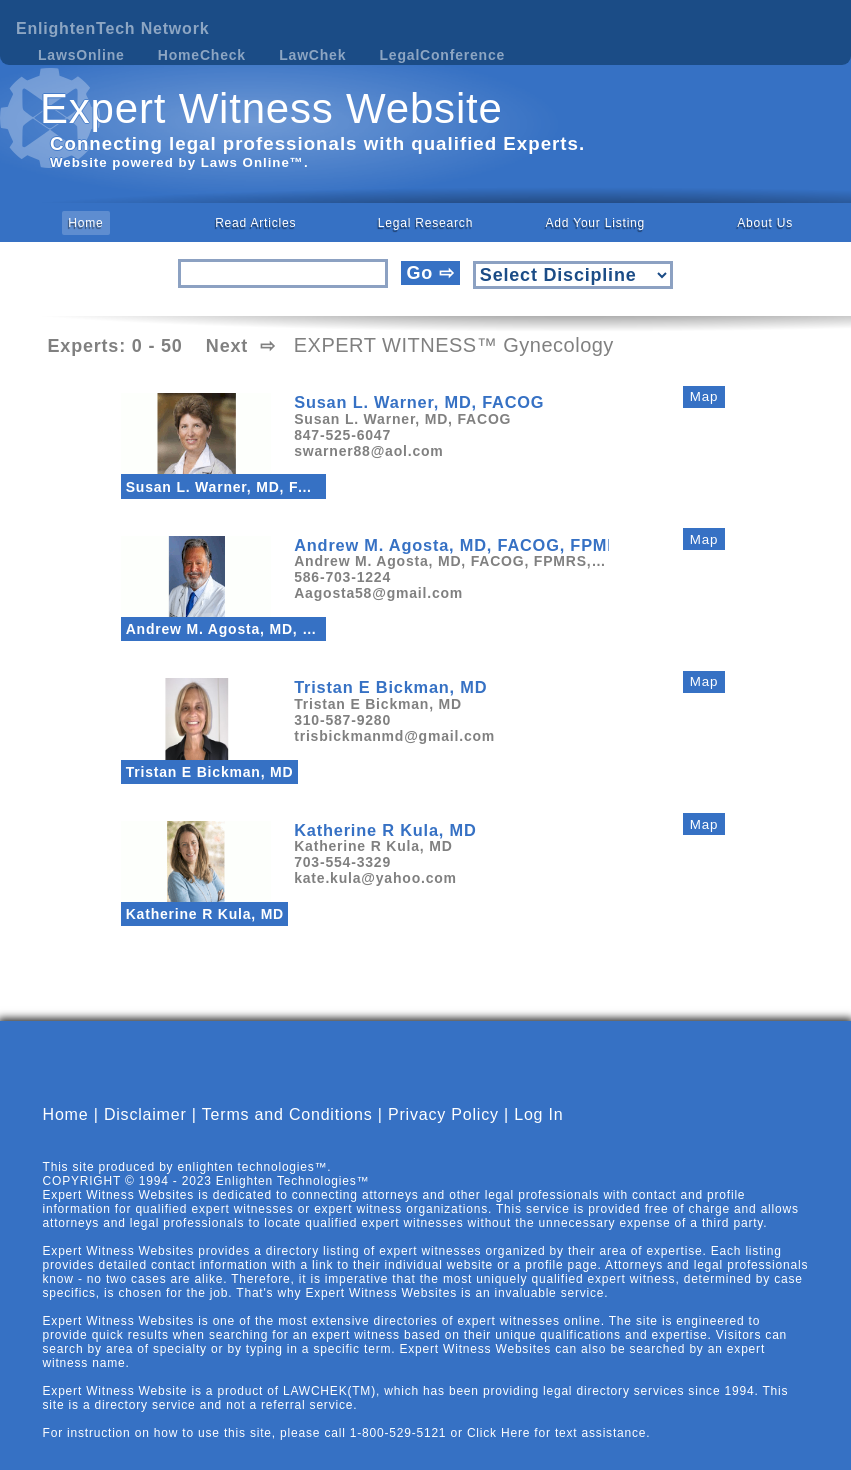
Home (85, 223)
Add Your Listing (596, 223)
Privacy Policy (443, 1131)
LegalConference (443, 55)
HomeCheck (202, 55)
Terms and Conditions (287, 1131)
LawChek (312, 55)
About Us (765, 223)
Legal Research (425, 223)
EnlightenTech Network (112, 28)
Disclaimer (145, 1131)
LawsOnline (81, 55)
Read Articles (255, 223)
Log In (538, 1131)
